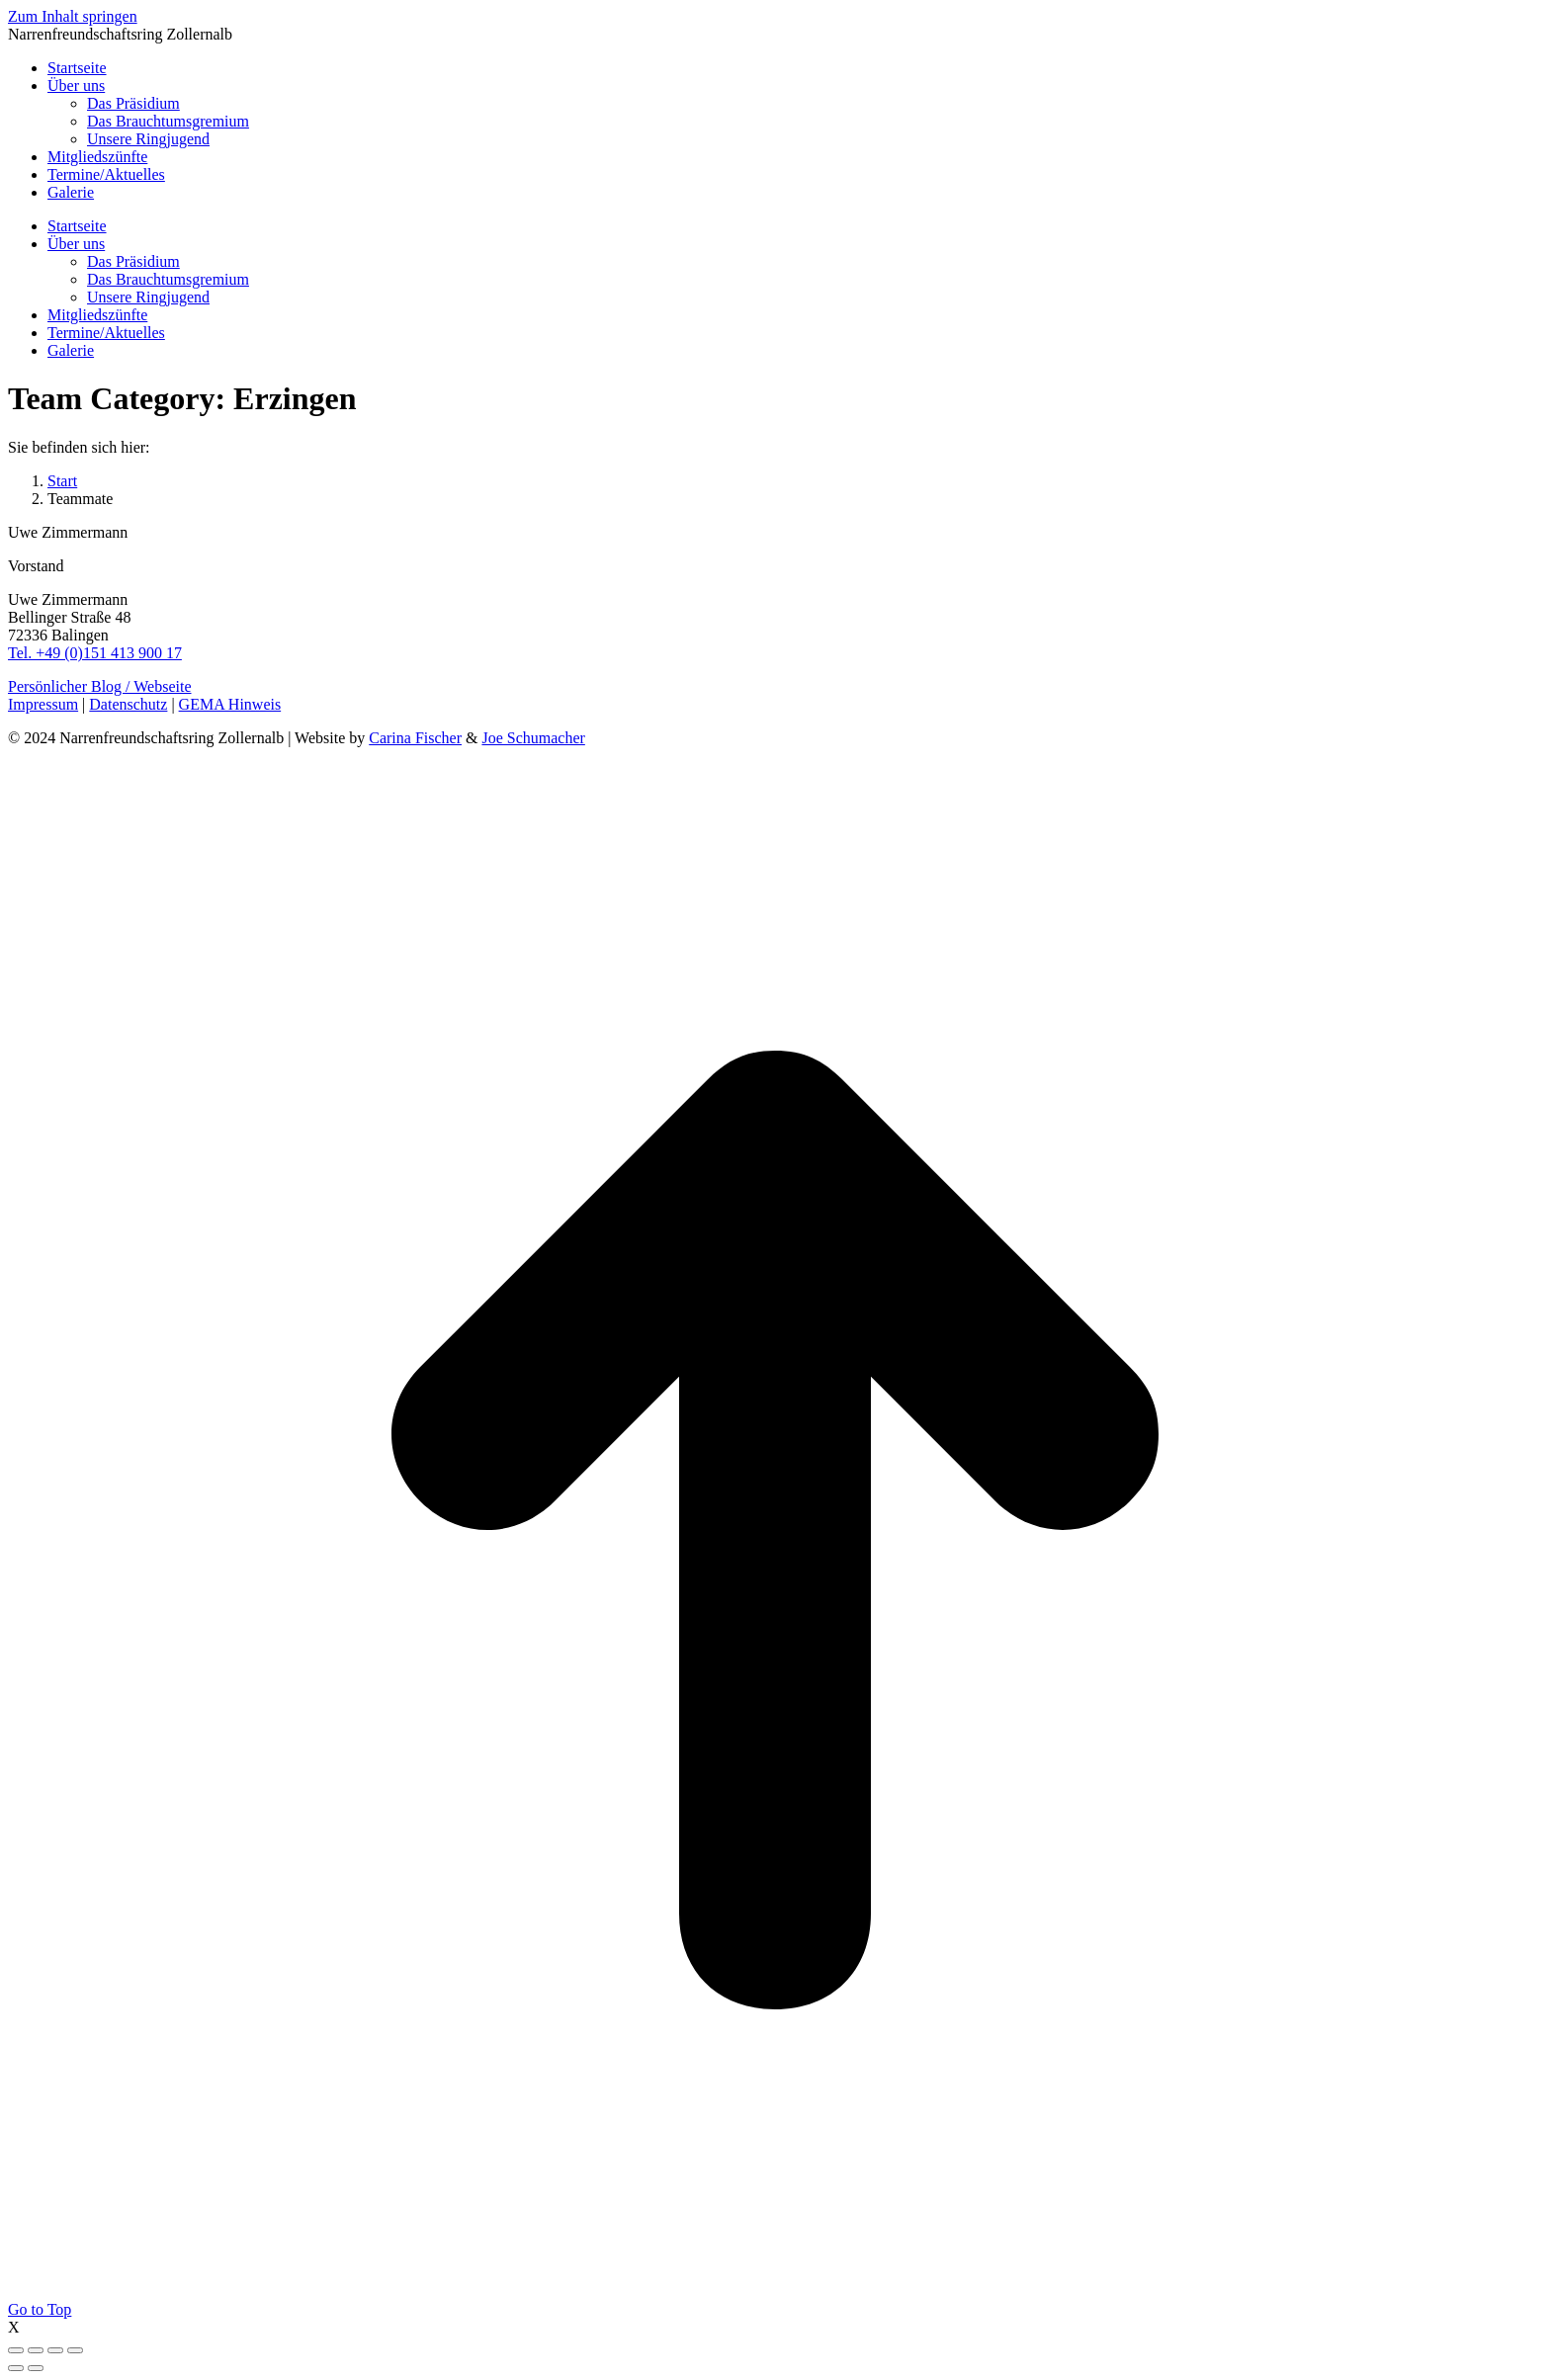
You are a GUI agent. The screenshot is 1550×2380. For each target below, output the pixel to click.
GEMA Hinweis (230, 704)
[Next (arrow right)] (35, 2368)
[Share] (35, 2350)
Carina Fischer (415, 737)
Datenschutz (128, 704)
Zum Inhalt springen (72, 16)
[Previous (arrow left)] (16, 2368)
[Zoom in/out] (75, 2350)
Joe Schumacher (532, 737)
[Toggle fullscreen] (55, 2350)
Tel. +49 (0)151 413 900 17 (95, 652)
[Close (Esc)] (16, 2350)
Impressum (43, 704)
